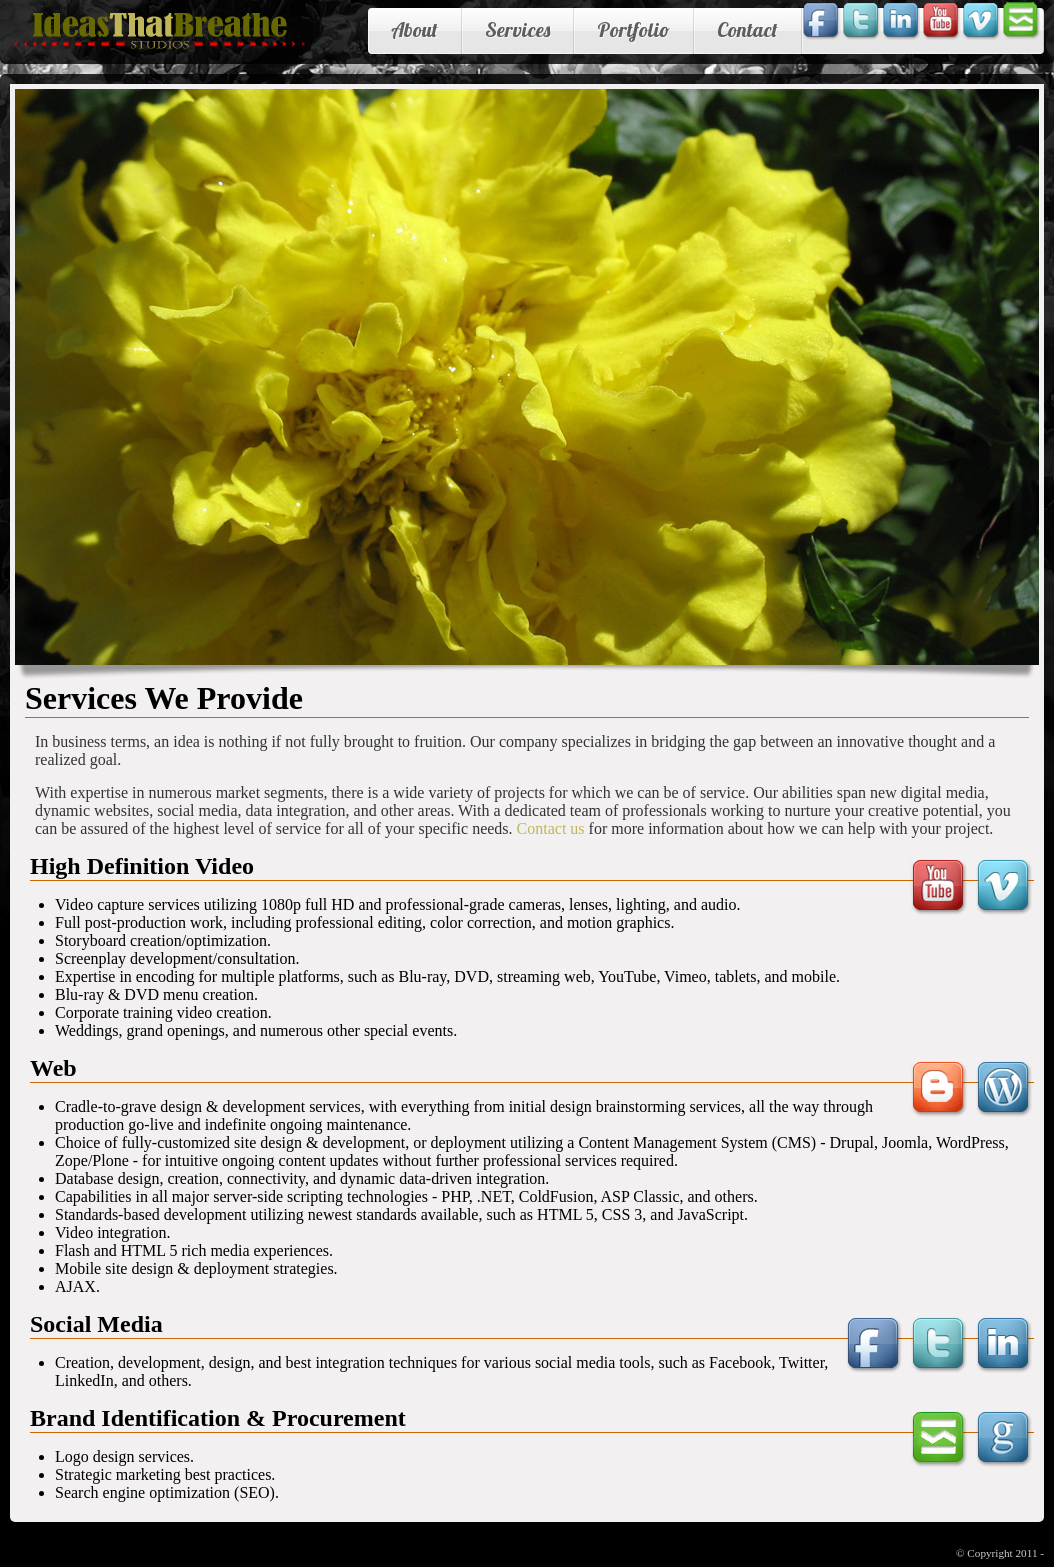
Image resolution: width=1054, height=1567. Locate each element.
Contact (747, 29)
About (414, 29)
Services (517, 29)
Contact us (551, 828)
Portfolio (633, 29)
